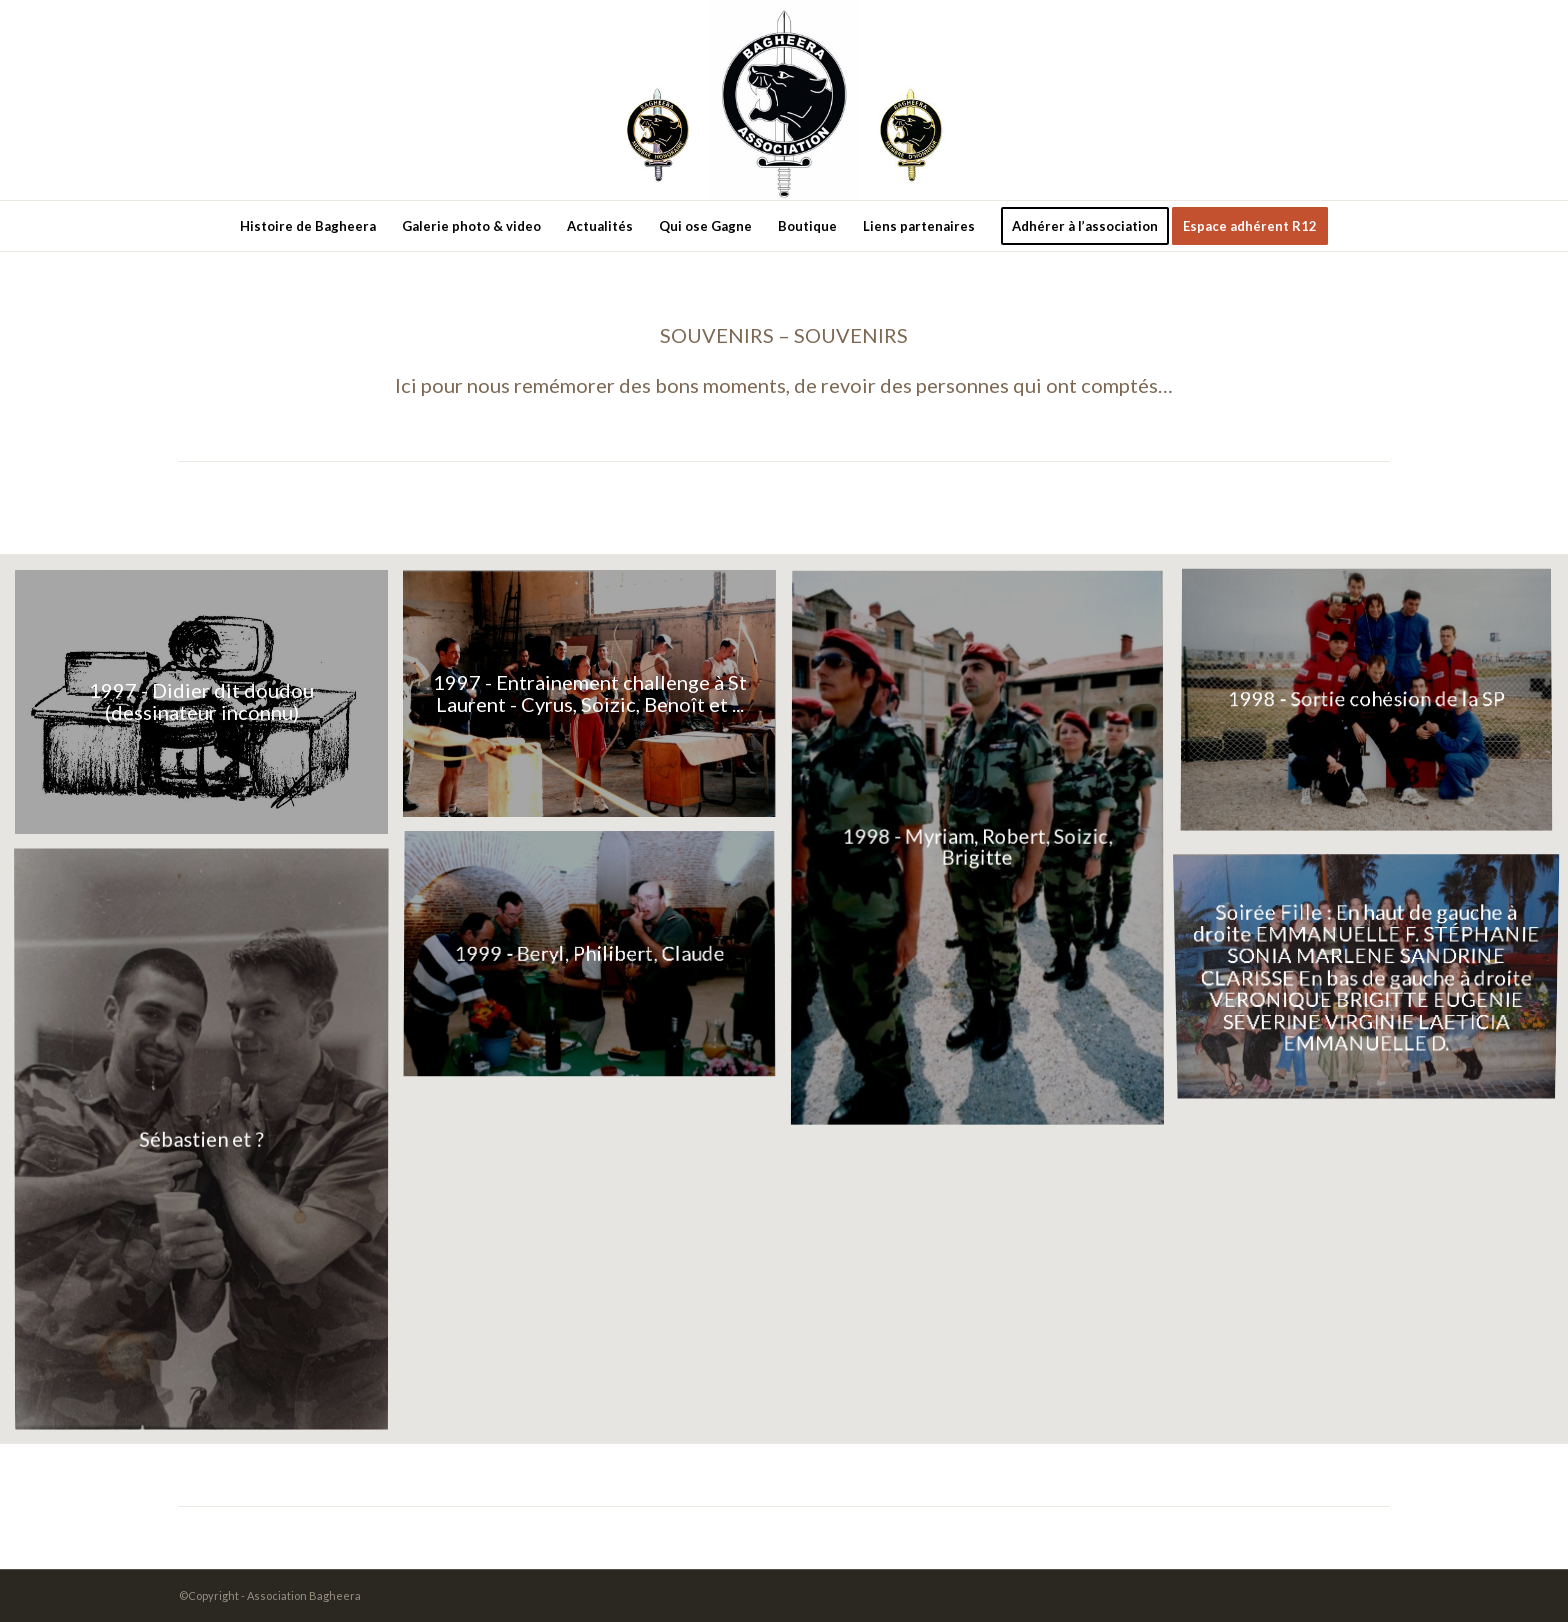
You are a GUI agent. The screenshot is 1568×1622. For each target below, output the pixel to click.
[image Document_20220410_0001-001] (985, 855)
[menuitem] (308, 226)
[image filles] (1374, 976)
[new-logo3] (784, 100)
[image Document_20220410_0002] (1374, 709)
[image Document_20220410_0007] (209, 709)
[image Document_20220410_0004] (597, 963)
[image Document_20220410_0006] (597, 701)
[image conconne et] (209, 1146)
